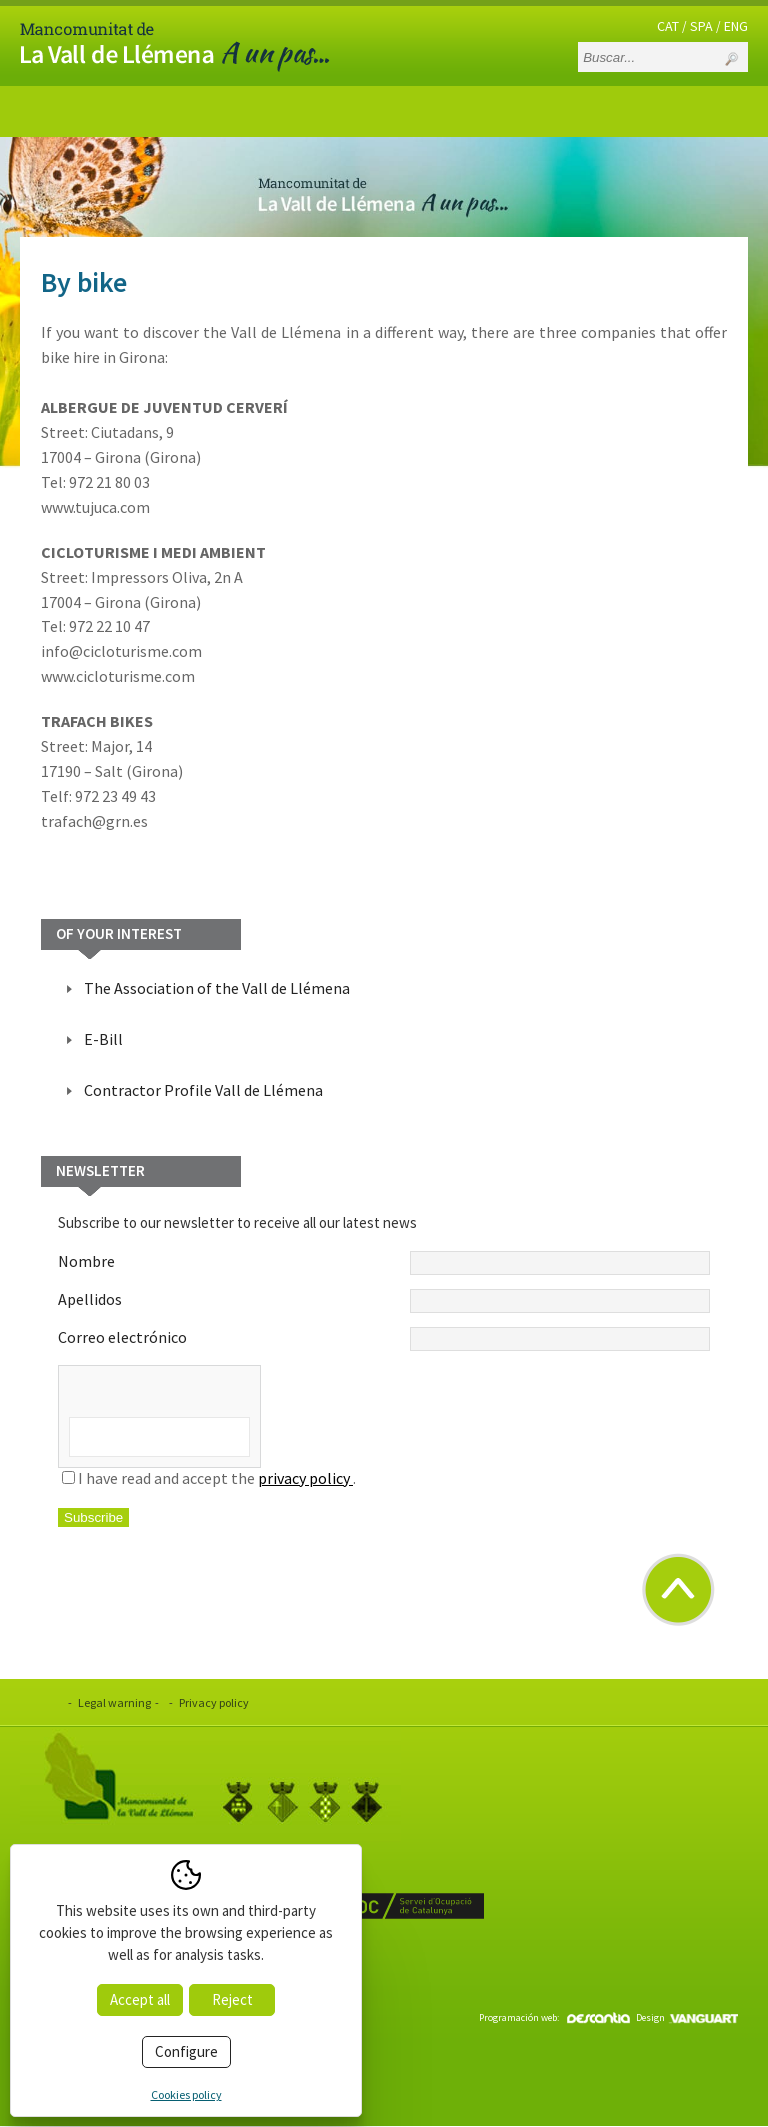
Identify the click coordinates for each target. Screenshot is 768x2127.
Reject (232, 1999)
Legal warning (114, 1702)
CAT (668, 26)
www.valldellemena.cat (134, 1964)
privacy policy (305, 1478)
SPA (701, 26)
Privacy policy (214, 1702)
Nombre (384, 1263)
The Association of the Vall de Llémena (217, 988)
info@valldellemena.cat (136, 1989)
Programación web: (554, 2017)
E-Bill (103, 1039)
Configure (186, 2051)
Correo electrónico (384, 1339)
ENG (736, 26)
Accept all (140, 1999)
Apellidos (384, 1301)
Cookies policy (186, 2094)
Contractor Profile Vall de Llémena (203, 1090)
